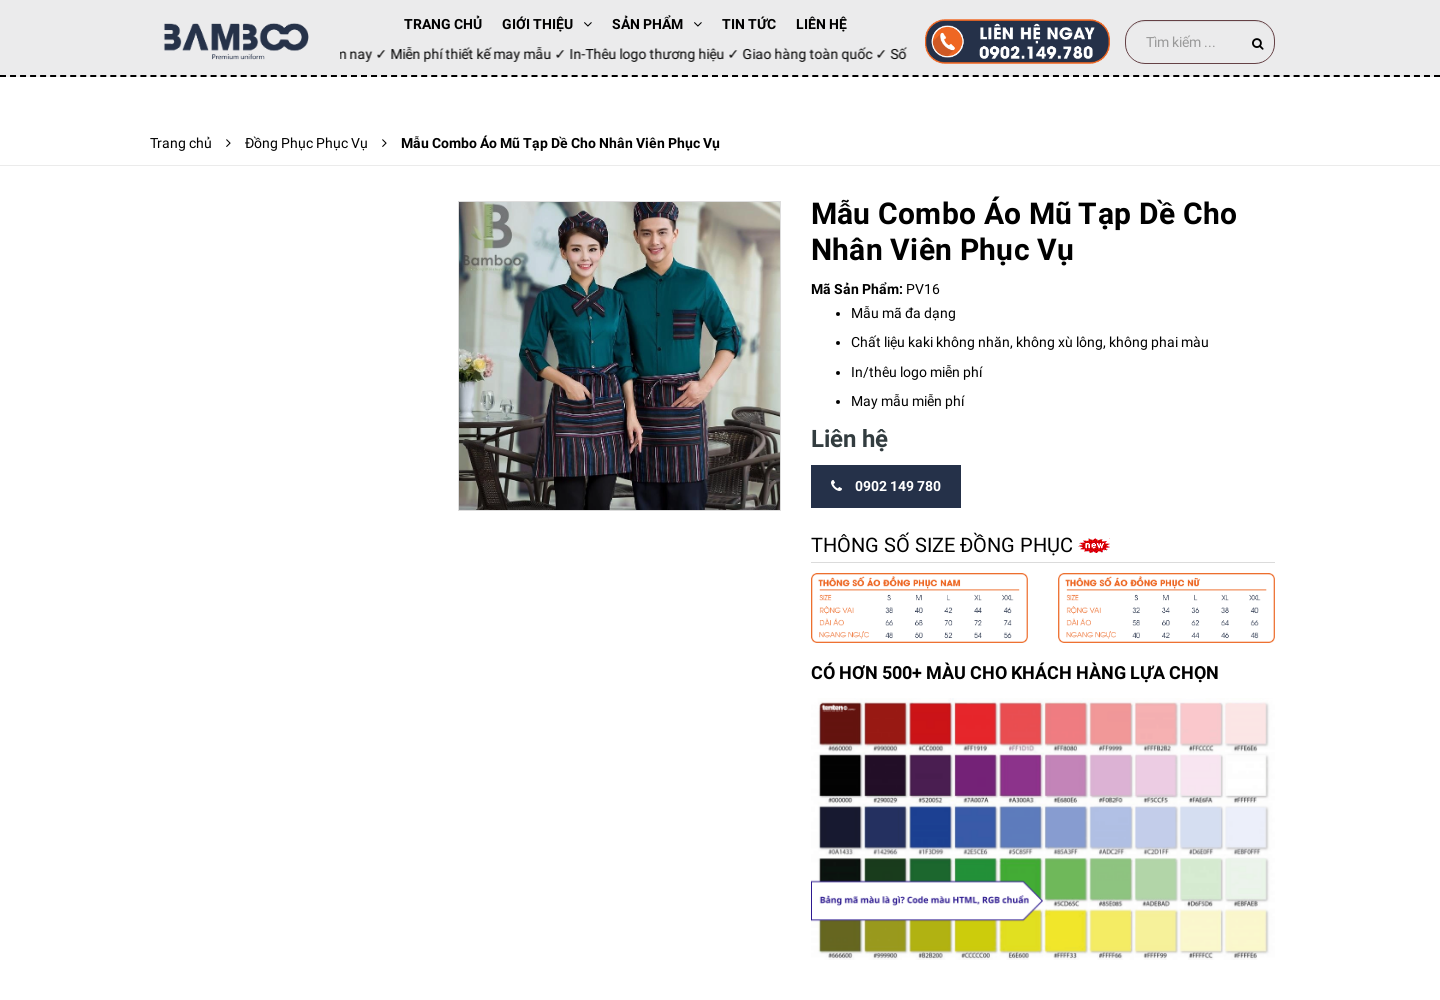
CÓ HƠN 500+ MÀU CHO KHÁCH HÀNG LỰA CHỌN (1015, 672)
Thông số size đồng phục (944, 545)
